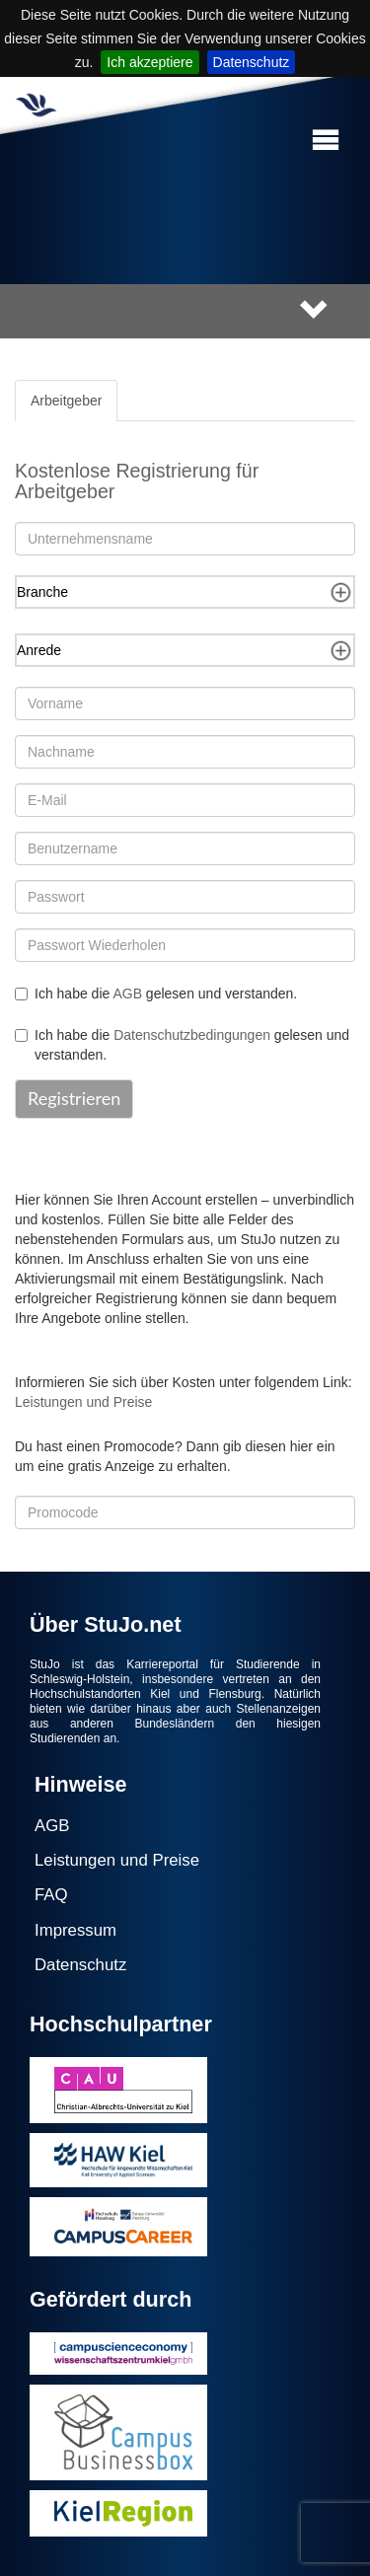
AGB (127, 993)
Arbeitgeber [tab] (66, 400)
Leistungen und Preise (83, 1402)
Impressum (75, 1930)
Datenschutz (251, 62)
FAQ (51, 1894)
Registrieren (74, 1098)
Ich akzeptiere (149, 62)
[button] (325, 140)
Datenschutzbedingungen (191, 1035)
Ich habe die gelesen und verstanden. (156, 993)
